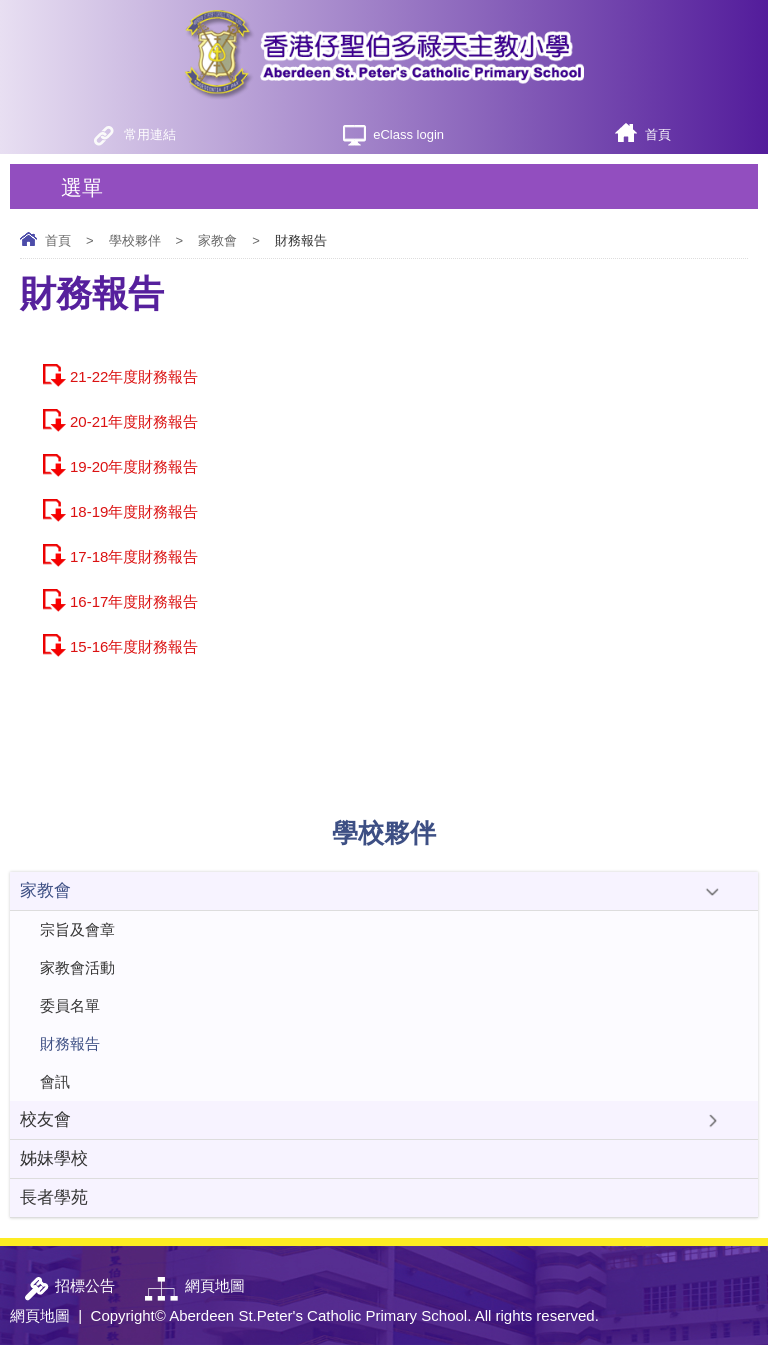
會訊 (55, 1081)
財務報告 (70, 1043)
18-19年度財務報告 (134, 511)
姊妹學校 (54, 1158)
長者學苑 (54, 1197)
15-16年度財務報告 (134, 646)
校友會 (45, 1119)
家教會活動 (77, 967)
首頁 (658, 134)
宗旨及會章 (77, 929)
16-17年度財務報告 (134, 601)
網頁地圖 (40, 1315)
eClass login (408, 134)
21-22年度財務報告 (134, 376)
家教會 (217, 240)
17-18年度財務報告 (134, 556)
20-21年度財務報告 (134, 421)
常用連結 (150, 134)
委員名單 (70, 1005)
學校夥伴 (135, 240)
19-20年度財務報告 (134, 466)
